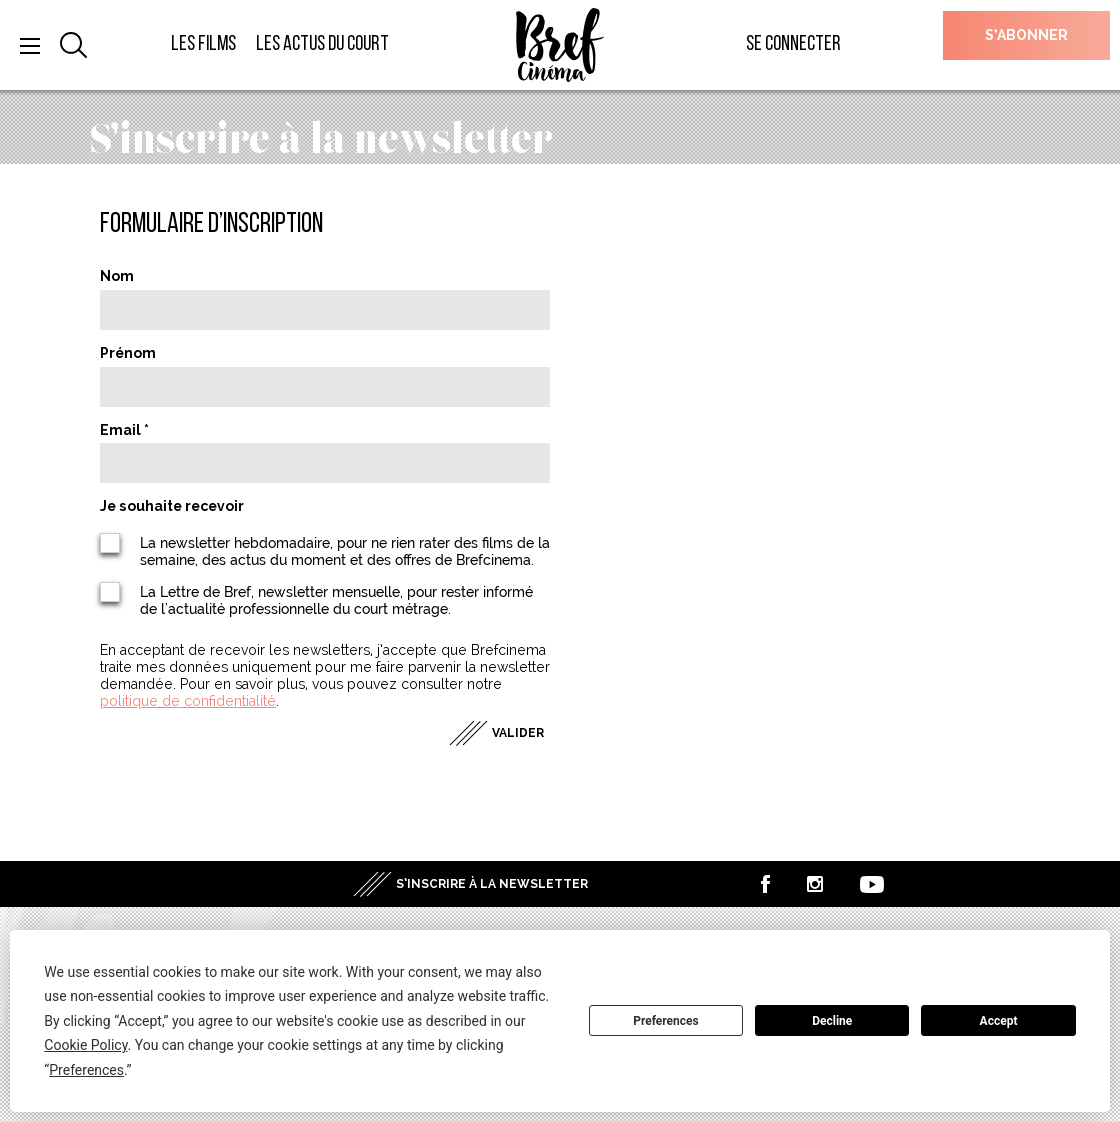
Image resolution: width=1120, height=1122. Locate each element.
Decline (832, 1021)
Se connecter (793, 44)
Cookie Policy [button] (85, 1045)
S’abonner (1026, 35)
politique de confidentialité (188, 701)
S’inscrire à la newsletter (492, 884)
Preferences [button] (86, 1070)
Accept (999, 1021)
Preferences (666, 1021)
